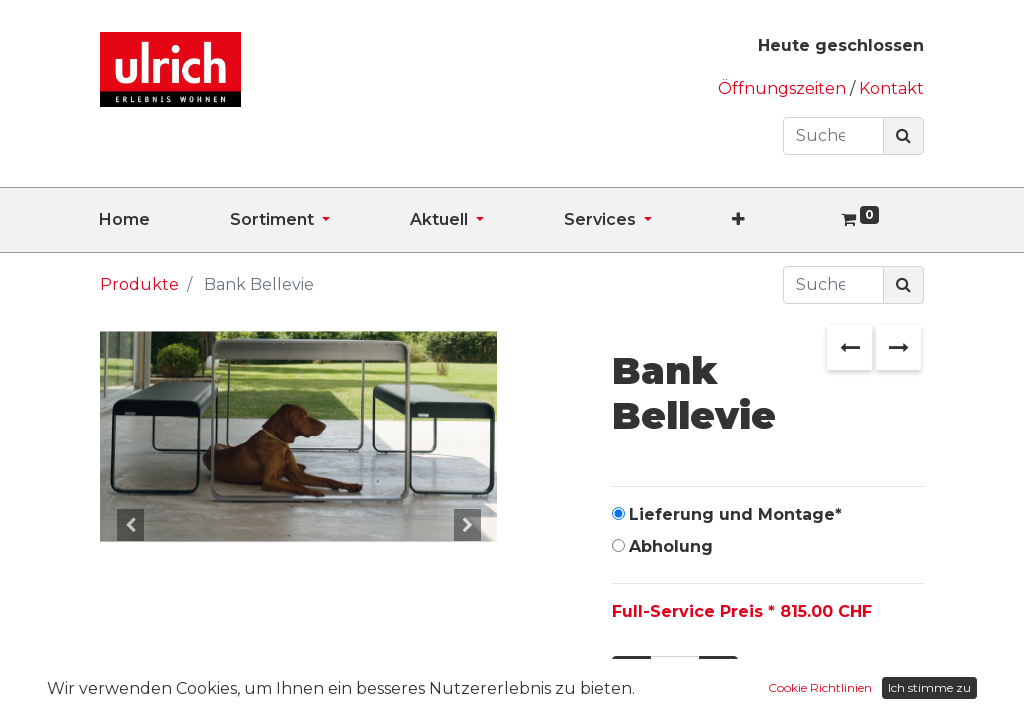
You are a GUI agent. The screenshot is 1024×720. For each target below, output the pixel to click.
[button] (778, 220)
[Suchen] (903, 136)
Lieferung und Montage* (735, 514)
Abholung (671, 546)
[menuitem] (164, 220)
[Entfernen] (631, 675)
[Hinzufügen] (718, 675)
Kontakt (891, 88)
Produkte (139, 284)
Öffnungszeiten (784, 88)
